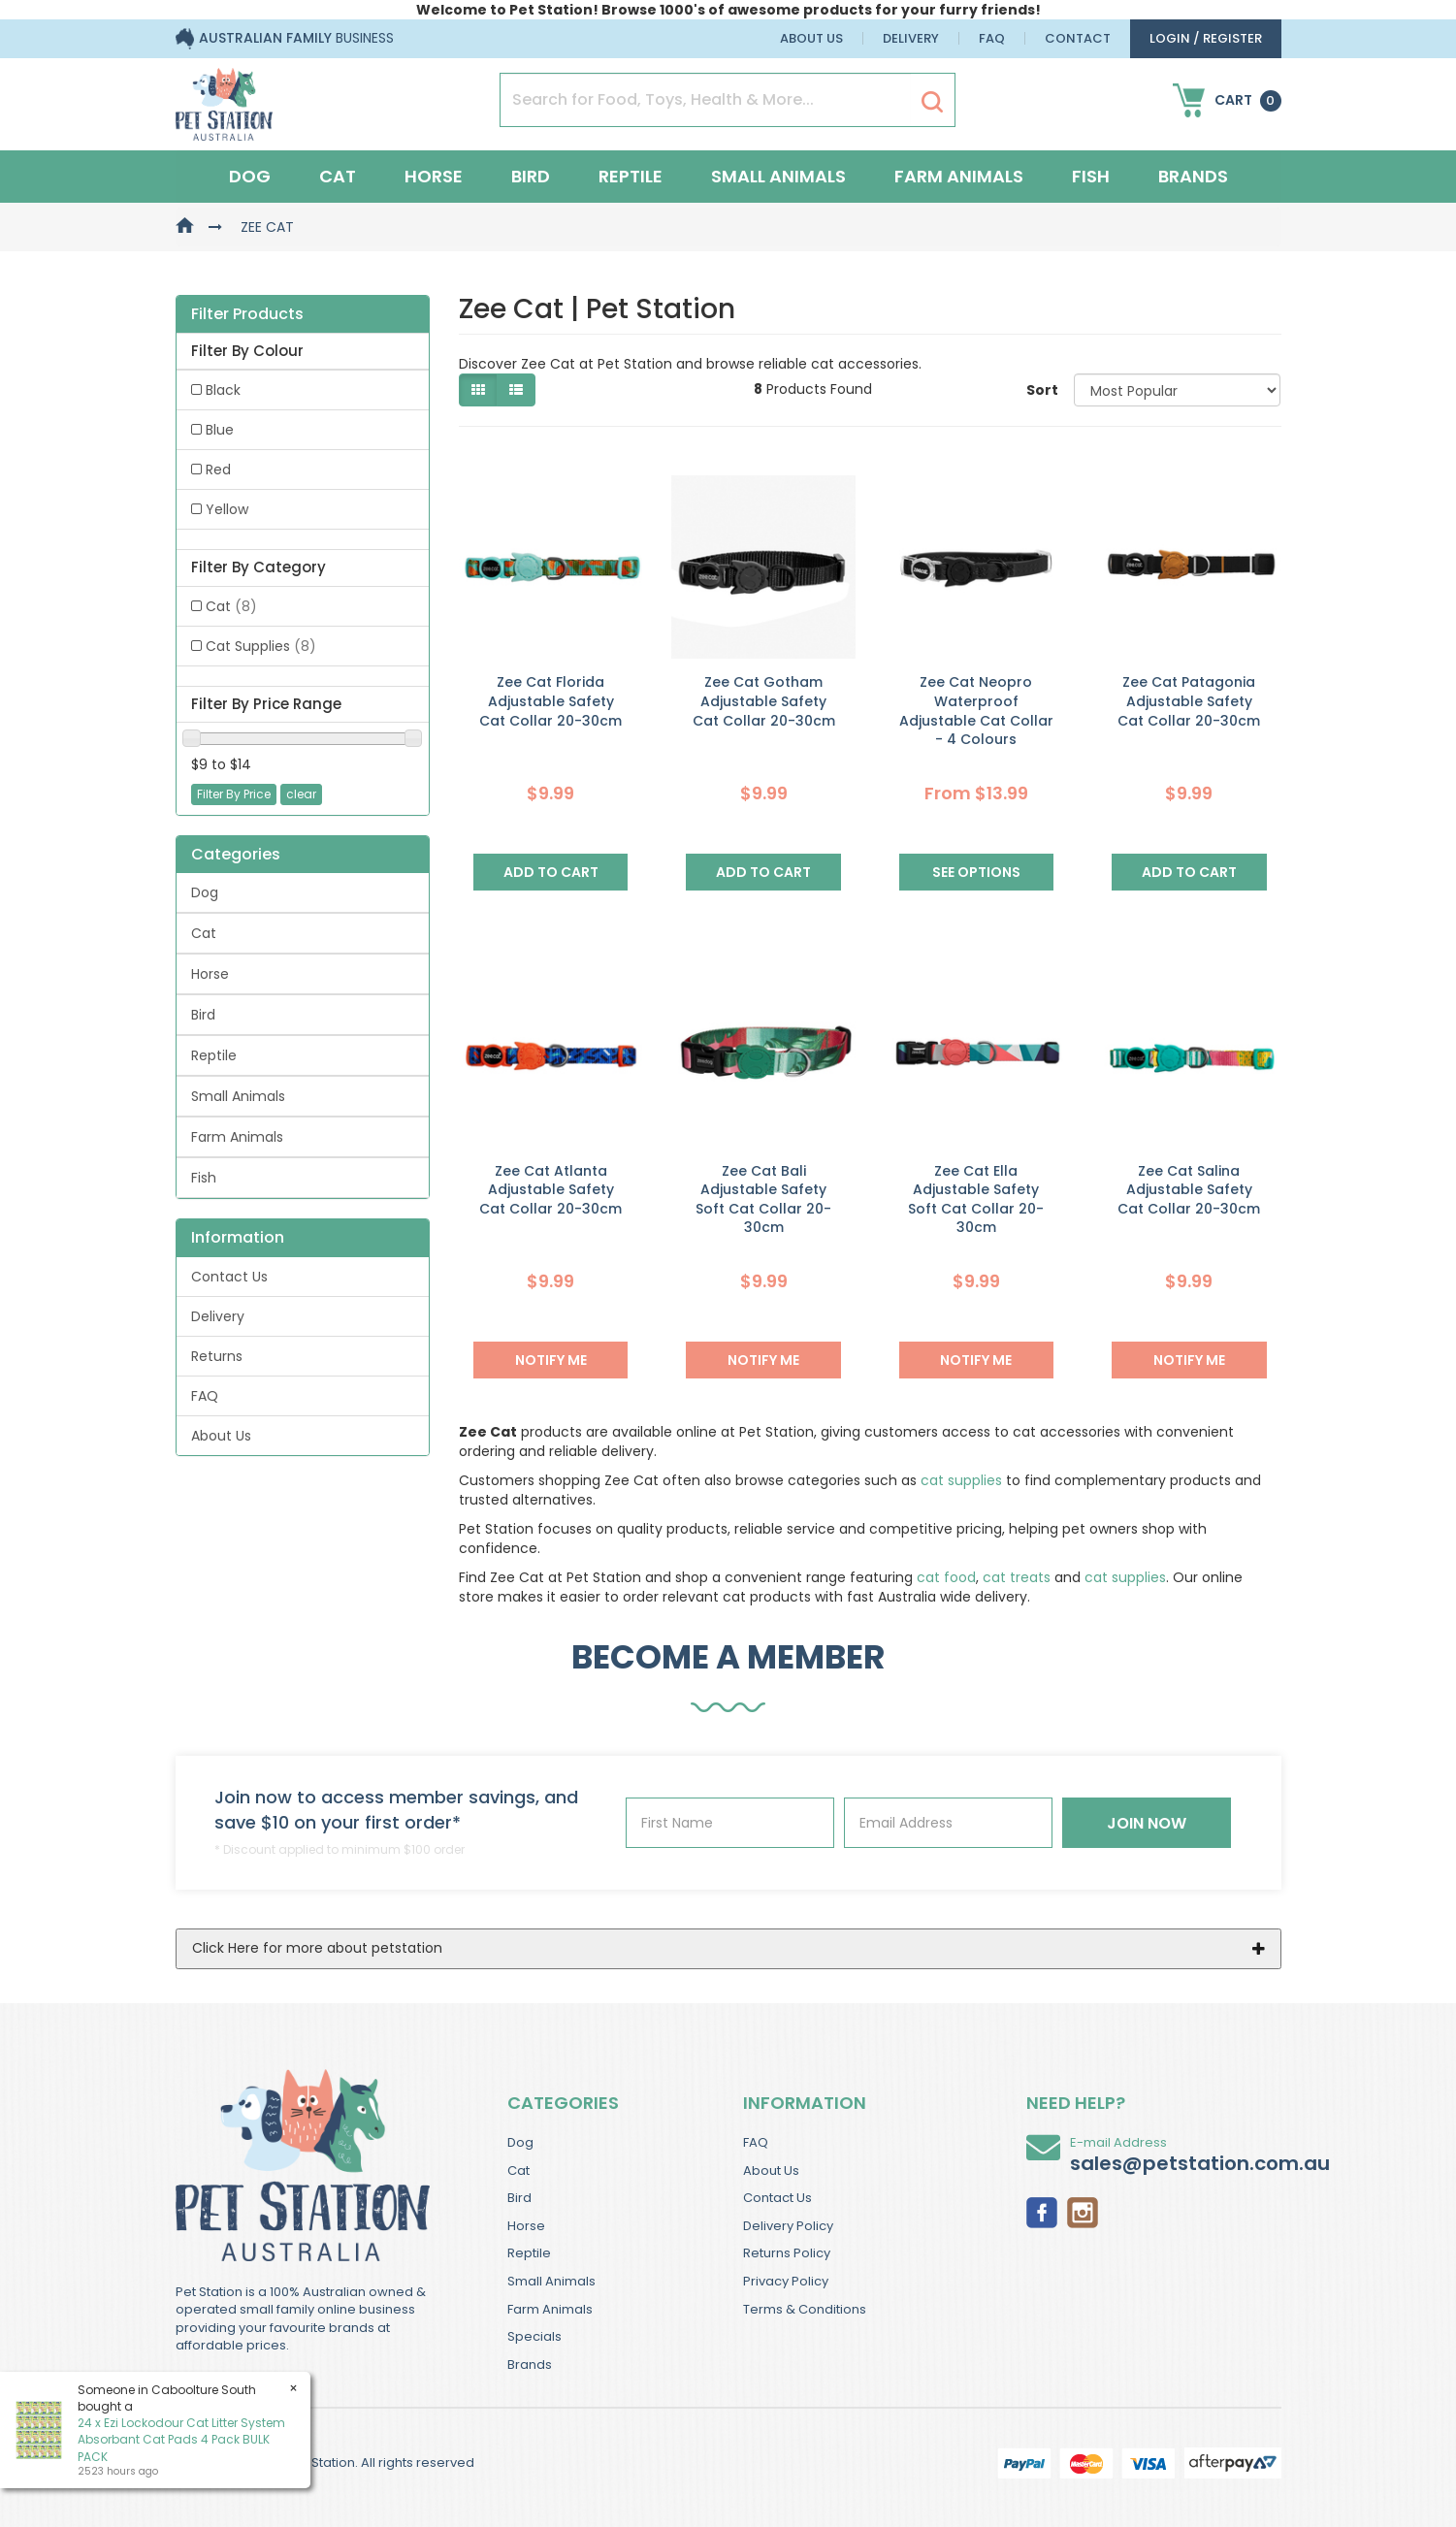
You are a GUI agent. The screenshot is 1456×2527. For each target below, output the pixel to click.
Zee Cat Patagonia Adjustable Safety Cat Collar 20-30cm (1188, 700)
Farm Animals (958, 176)
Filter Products (247, 314)
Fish (1091, 176)
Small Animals (778, 176)
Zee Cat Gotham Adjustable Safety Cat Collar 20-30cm (764, 700)
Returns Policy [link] (786, 2253)
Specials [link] (534, 2336)
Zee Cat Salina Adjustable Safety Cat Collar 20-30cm (1188, 1189)
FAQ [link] (204, 1396)
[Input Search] (706, 100)
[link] (1041, 2210)
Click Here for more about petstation (317, 1948)
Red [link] (218, 469)
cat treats (1017, 1577)
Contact (1078, 38)
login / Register (1205, 38)
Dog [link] (204, 892)
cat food (946, 1577)
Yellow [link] (227, 509)
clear (301, 794)
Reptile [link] (214, 1055)
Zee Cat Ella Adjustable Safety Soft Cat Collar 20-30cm (976, 1199)
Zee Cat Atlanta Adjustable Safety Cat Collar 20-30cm (550, 1189)
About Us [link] (221, 1435)
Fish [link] (203, 1177)
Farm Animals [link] (237, 1137)
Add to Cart (551, 872)
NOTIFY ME (551, 1360)
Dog (250, 176)
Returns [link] (217, 1356)
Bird (530, 176)
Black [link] (223, 390)
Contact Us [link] (229, 1276)
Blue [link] (220, 429)
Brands (1193, 176)
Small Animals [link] (238, 1096)
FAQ (992, 38)
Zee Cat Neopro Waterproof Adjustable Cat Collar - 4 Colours (976, 710)
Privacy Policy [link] (785, 2281)
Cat (337, 176)
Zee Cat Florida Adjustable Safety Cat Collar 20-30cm (550, 700)
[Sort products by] (1177, 389)
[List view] (516, 389)
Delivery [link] (217, 1316)
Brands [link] (529, 2364)
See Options (976, 872)
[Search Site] (932, 101)
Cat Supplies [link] (261, 646)
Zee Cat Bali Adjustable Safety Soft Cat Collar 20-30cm (763, 1199)
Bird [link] (203, 1014)
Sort (1042, 390)
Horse (433, 176)
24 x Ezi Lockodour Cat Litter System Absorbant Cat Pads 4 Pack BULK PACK (181, 2439)
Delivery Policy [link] (788, 2226)
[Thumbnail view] (478, 389)
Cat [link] (231, 606)
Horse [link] (210, 974)
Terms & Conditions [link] (804, 2309)
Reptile (631, 176)
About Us (811, 38)
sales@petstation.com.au (1200, 2163)
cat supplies (961, 1480)
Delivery (911, 38)
